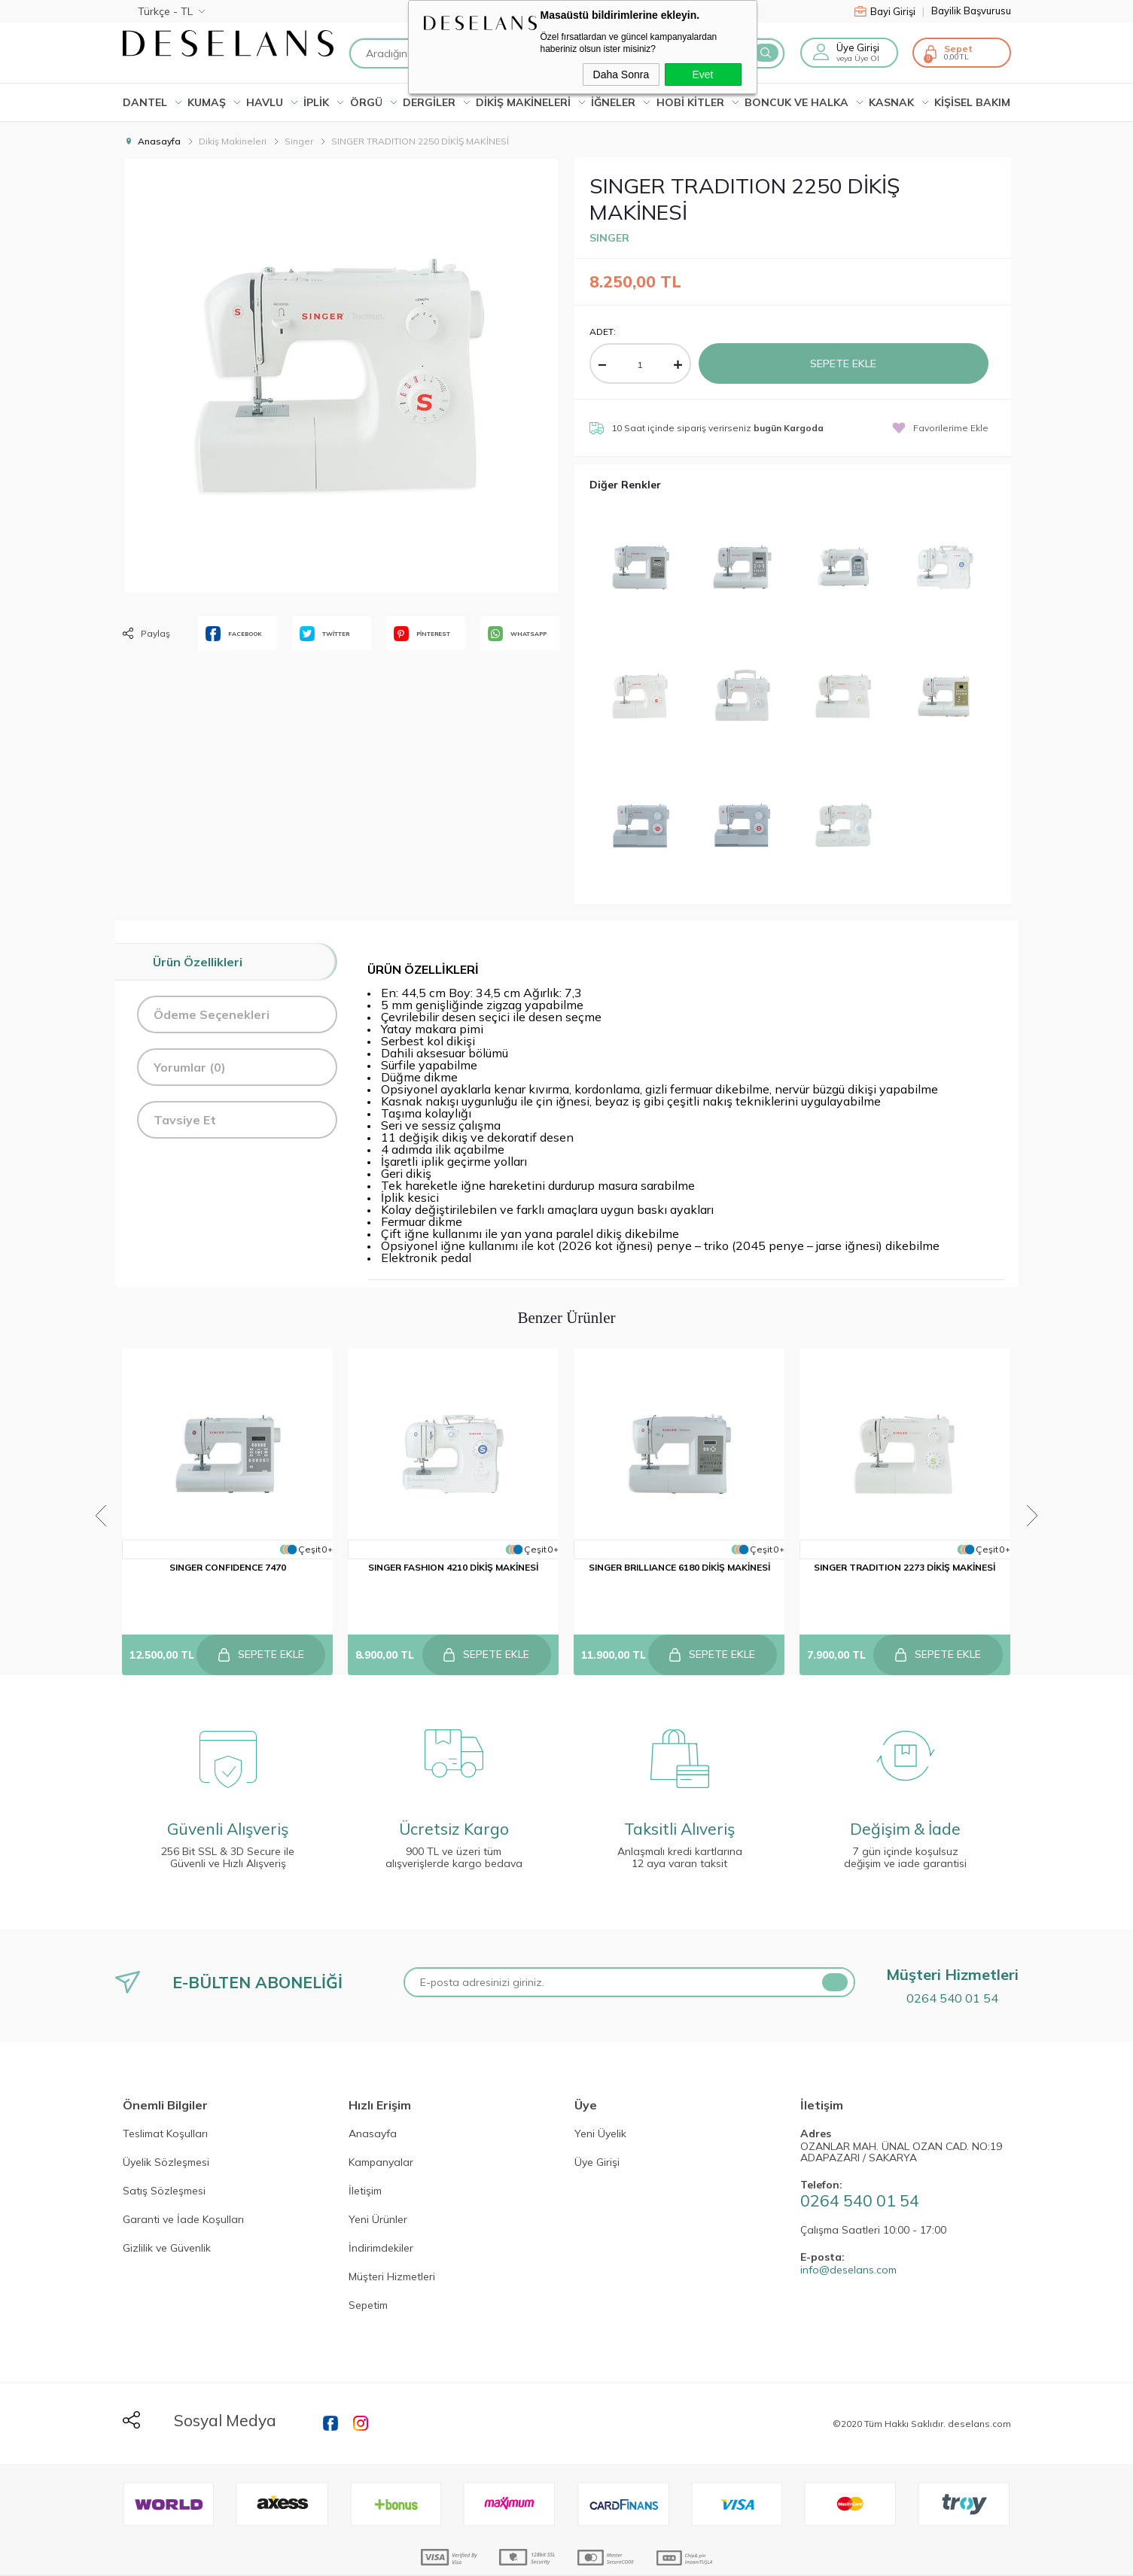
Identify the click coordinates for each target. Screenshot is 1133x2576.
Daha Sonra (621, 74)
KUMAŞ (206, 102)
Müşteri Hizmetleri (392, 2241)
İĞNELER (613, 102)
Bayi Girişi (889, 11)
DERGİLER (429, 102)
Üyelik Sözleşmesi (166, 2127)
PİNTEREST (422, 633)
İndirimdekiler (381, 2212)
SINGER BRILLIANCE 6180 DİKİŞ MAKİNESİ (679, 1570)
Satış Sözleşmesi (164, 2155)
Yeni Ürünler (378, 2184)
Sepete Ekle (843, 363)
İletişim (365, 2155)
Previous (95, 1494)
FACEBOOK (234, 633)
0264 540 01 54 (952, 1962)
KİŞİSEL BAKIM (972, 102)
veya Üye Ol (857, 58)
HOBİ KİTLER (690, 102)
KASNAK (891, 102)
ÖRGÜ (366, 102)
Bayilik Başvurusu (971, 11)
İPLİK (316, 102)
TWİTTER (324, 633)
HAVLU (264, 102)
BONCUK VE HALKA (796, 102)
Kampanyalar (381, 2127)
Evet (702, 74)
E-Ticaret (520, 2556)
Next (1039, 1494)
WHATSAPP (517, 633)
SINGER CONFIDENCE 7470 (227, 1570)
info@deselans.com (848, 2234)
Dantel (145, 102)
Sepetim (368, 2270)
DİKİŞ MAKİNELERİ (523, 102)
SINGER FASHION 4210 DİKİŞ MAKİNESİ (454, 1570)
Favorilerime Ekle (940, 427)
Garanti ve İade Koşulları (183, 2184)
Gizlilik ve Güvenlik (167, 2212)
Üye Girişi (857, 47)
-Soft (485, 2556)
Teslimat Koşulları (165, 2098)
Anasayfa (373, 2098)
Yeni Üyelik (600, 2098)
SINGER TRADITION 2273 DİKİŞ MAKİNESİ (905, 1570)
